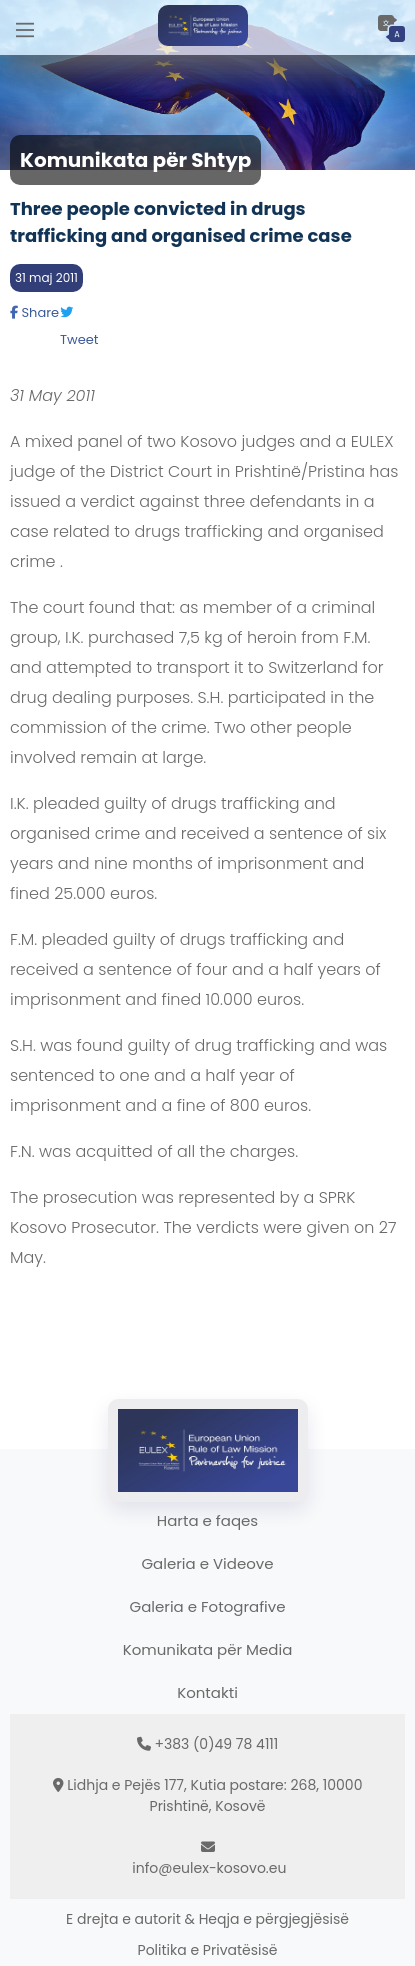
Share (34, 312)
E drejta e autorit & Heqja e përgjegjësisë (207, 1919)
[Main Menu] (25, 27)
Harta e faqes (207, 1520)
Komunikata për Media (208, 1649)
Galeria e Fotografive (208, 1606)
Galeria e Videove (207, 1563)
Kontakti (207, 1692)
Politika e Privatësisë (208, 1950)
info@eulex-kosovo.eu (209, 1868)
